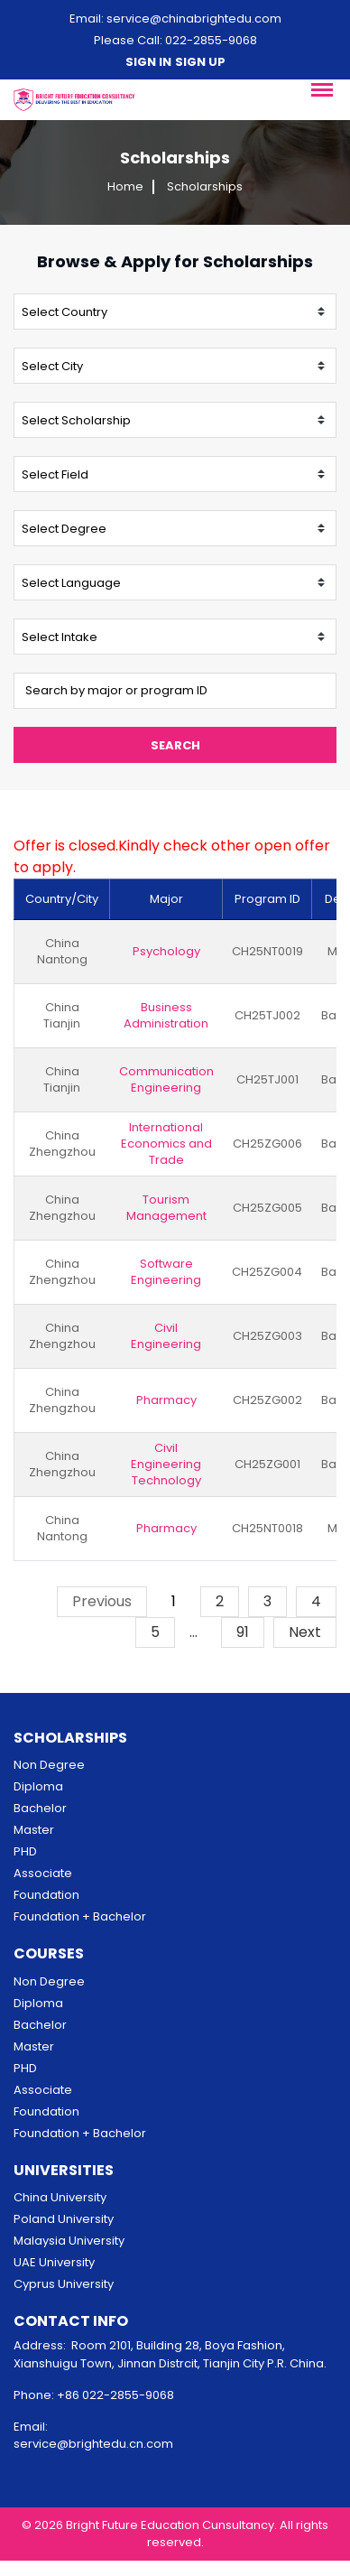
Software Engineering (166, 1272)
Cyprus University (64, 2283)
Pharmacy (166, 1400)
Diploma (38, 1786)
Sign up (200, 62)
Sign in (148, 62)
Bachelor (40, 1808)
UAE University (54, 2262)
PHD (25, 1851)
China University (60, 2197)
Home (125, 187)
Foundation (46, 1894)
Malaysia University (69, 2240)
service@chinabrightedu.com (193, 18)
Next (305, 1632)
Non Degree (49, 1764)
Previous (102, 1601)
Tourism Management (166, 1208)
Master (34, 1829)
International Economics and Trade (166, 1144)
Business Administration (166, 1016)
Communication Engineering (166, 1080)
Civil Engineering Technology (166, 1464)
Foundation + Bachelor (80, 1916)
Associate (43, 1873)
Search (175, 745)
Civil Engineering (166, 1336)
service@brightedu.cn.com (93, 2443)
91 (242, 1632)
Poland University (64, 2218)
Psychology (166, 952)
